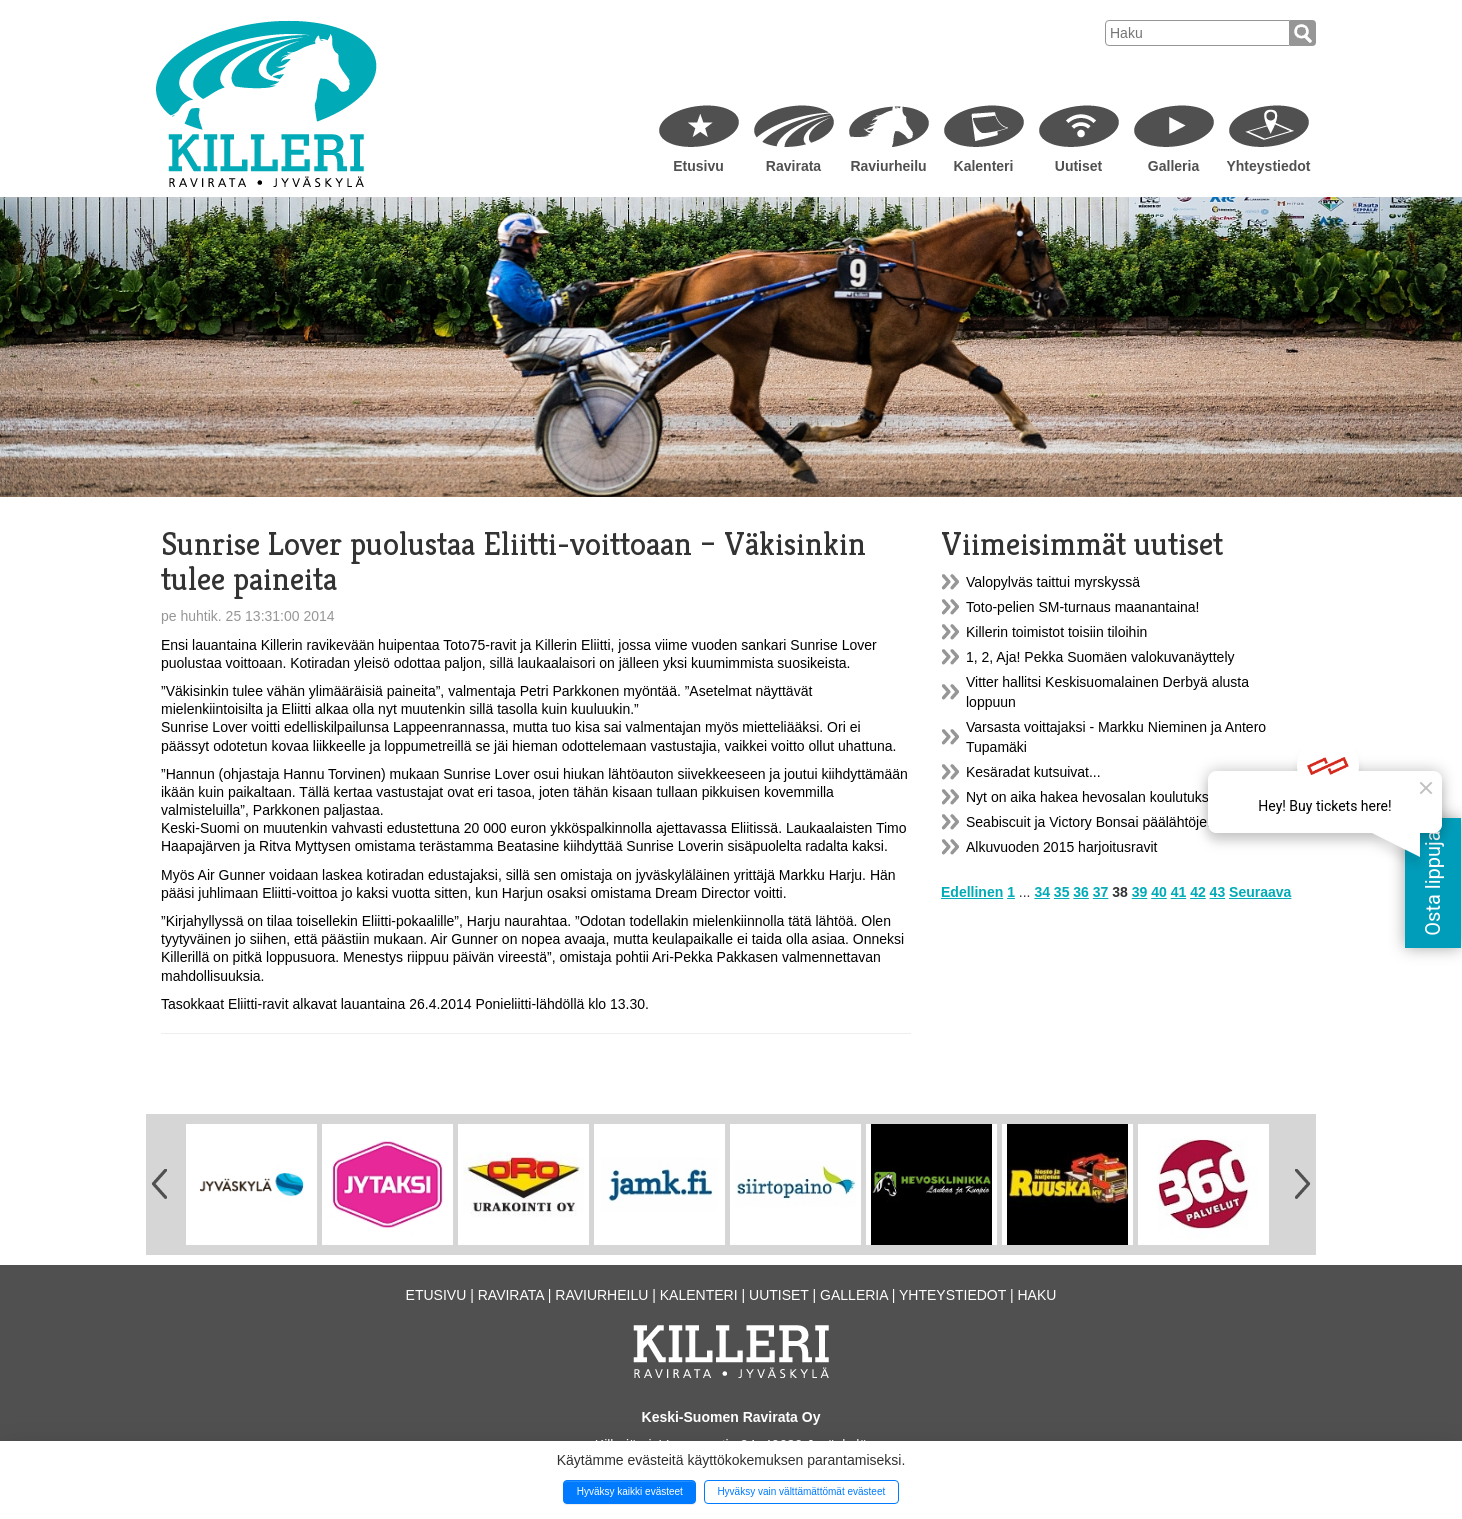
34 (1042, 892)
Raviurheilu (888, 166)
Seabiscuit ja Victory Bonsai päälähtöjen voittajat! (1118, 822)
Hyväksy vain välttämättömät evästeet (801, 1491)
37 (1101, 892)
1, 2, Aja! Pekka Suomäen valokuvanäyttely (1100, 657)
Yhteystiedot (1268, 166)
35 (1062, 892)
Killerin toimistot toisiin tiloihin (1056, 632)
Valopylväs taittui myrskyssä (1053, 582)
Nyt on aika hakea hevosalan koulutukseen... (1105, 797)
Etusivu (698, 166)
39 (1140, 892)
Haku (1036, 1295)
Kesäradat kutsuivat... (1033, 772)
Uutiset (1078, 166)
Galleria (1173, 166)
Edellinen (972, 892)
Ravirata (793, 166)
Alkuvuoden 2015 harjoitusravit (1061, 847)
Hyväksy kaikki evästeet (630, 1491)
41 (1179, 892)
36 (1081, 892)
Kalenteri (984, 166)
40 (1159, 892)
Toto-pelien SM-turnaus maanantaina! (1082, 607)
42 (1198, 892)
